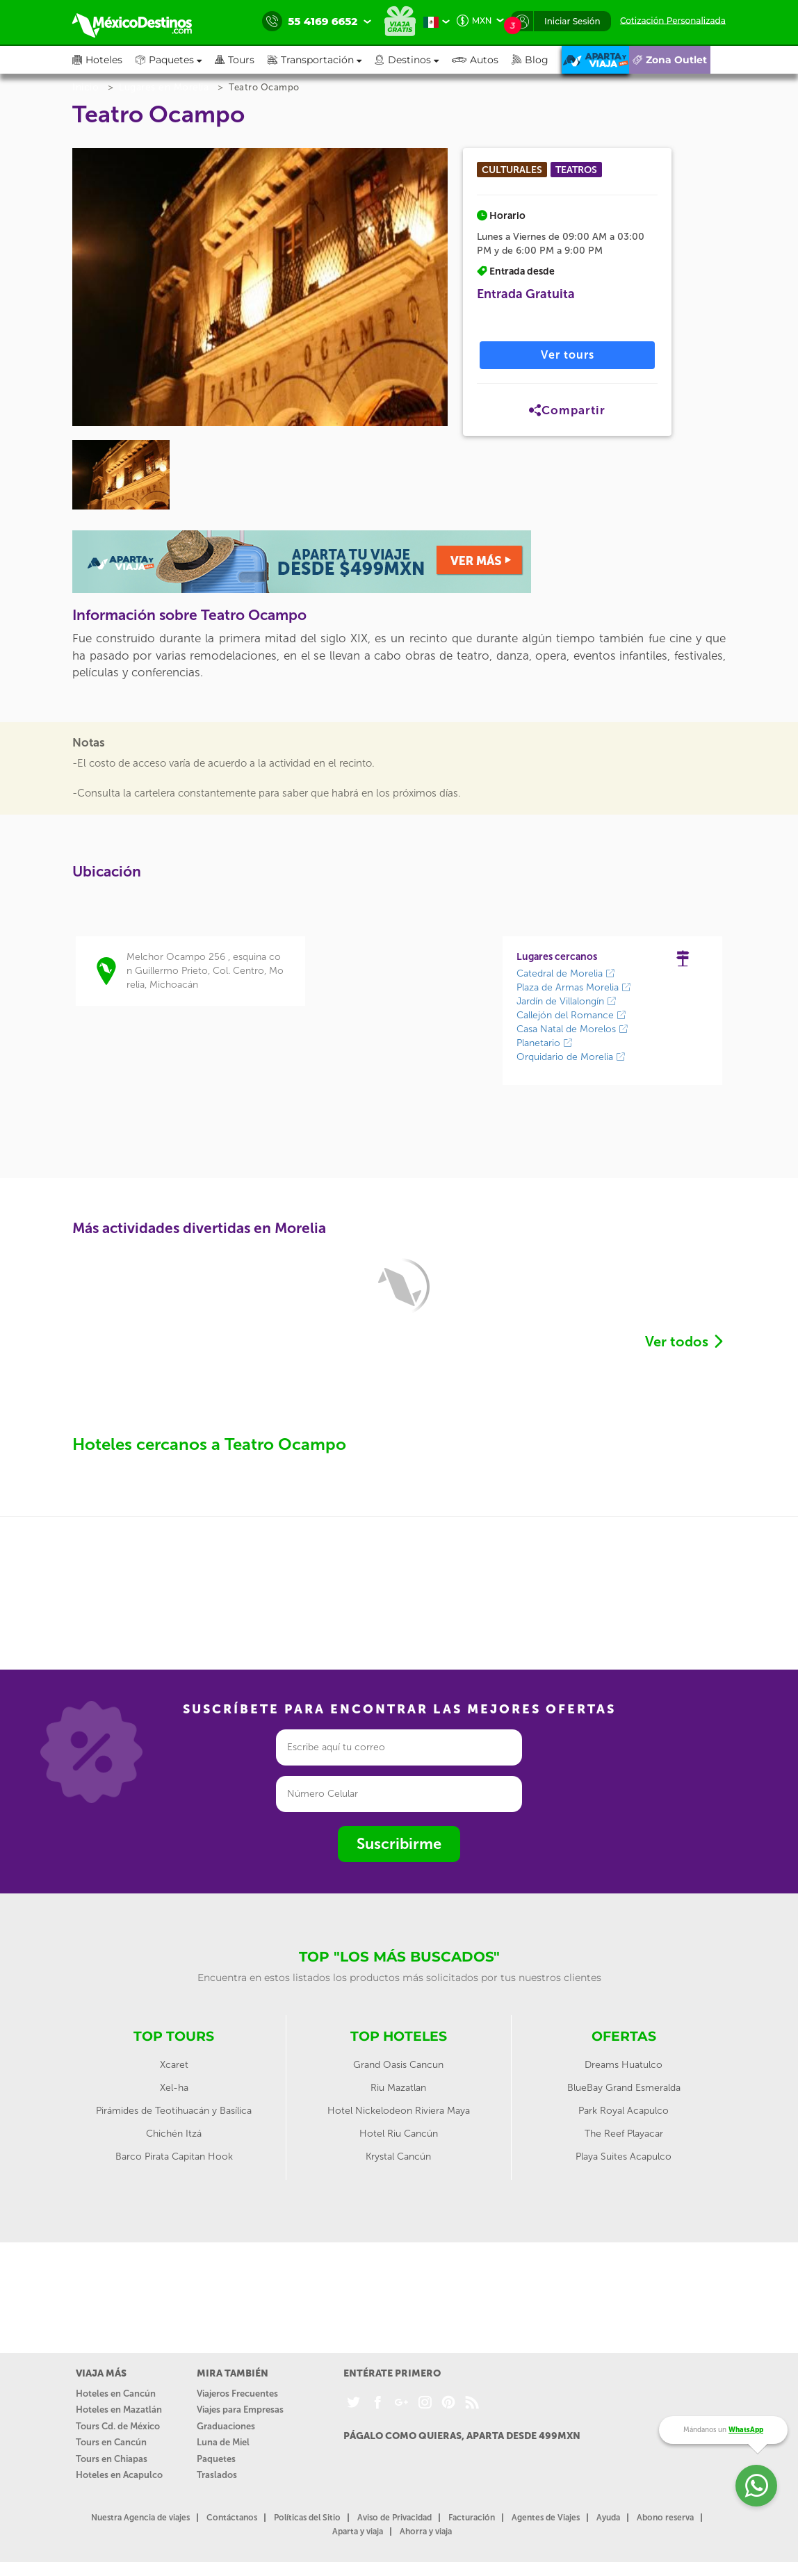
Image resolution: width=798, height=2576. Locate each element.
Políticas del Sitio (307, 2517)
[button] (321, 60)
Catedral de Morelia (565, 973)
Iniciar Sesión (572, 21)
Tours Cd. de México (118, 2426)
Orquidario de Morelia (571, 1057)
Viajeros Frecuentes (237, 2393)
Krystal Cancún (398, 2156)
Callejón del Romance (571, 1015)
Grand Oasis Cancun (398, 2065)
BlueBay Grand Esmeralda (624, 2088)
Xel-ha (174, 2088)
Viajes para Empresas (240, 2409)
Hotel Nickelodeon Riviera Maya (398, 2111)
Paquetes (216, 2459)
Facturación (471, 2517)
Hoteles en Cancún (116, 2393)
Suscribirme (399, 1843)
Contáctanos (231, 2517)
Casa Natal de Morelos (572, 1029)
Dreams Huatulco (623, 2065)
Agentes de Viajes (546, 2517)
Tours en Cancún (111, 2442)
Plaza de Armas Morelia (573, 987)
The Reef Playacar (624, 2133)
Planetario (544, 1043)
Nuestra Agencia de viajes (140, 2517)
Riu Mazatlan (398, 2088)
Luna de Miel (223, 2442)
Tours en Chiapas (111, 2459)
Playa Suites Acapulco (623, 2156)
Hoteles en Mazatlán (119, 2409)
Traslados (217, 2475)
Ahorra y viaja (426, 2531)
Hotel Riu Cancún (398, 2133)
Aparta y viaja (357, 2531)
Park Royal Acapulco (623, 2111)
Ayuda (608, 2517)
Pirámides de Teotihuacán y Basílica (174, 2111)
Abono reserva (665, 2517)
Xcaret (174, 2065)
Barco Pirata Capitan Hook (174, 2156)
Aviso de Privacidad (394, 2517)
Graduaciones (226, 2426)
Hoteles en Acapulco (119, 2475)
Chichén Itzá (174, 2133)
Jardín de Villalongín (566, 1001)
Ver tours (567, 354)
